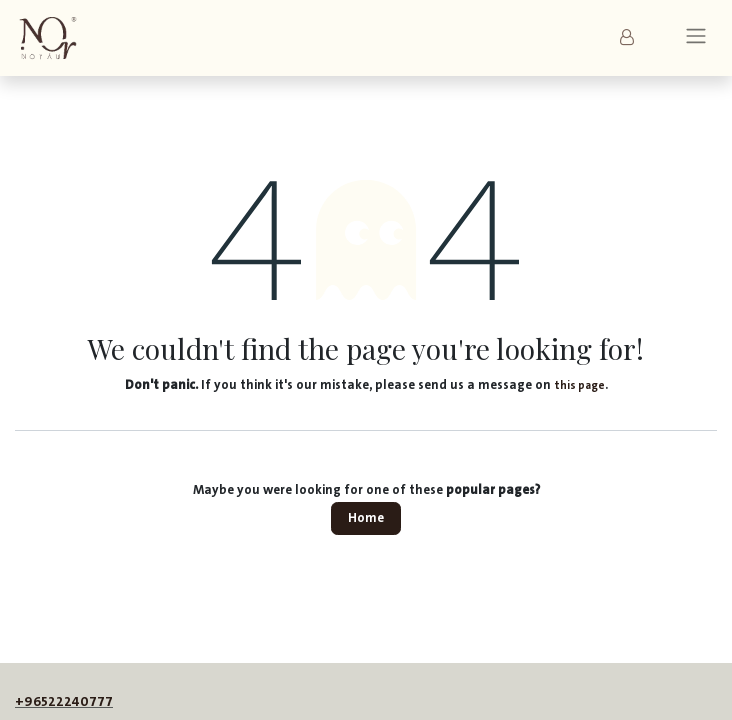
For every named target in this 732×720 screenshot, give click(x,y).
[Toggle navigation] (696, 38)
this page (579, 385)
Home (366, 518)
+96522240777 (64, 702)
